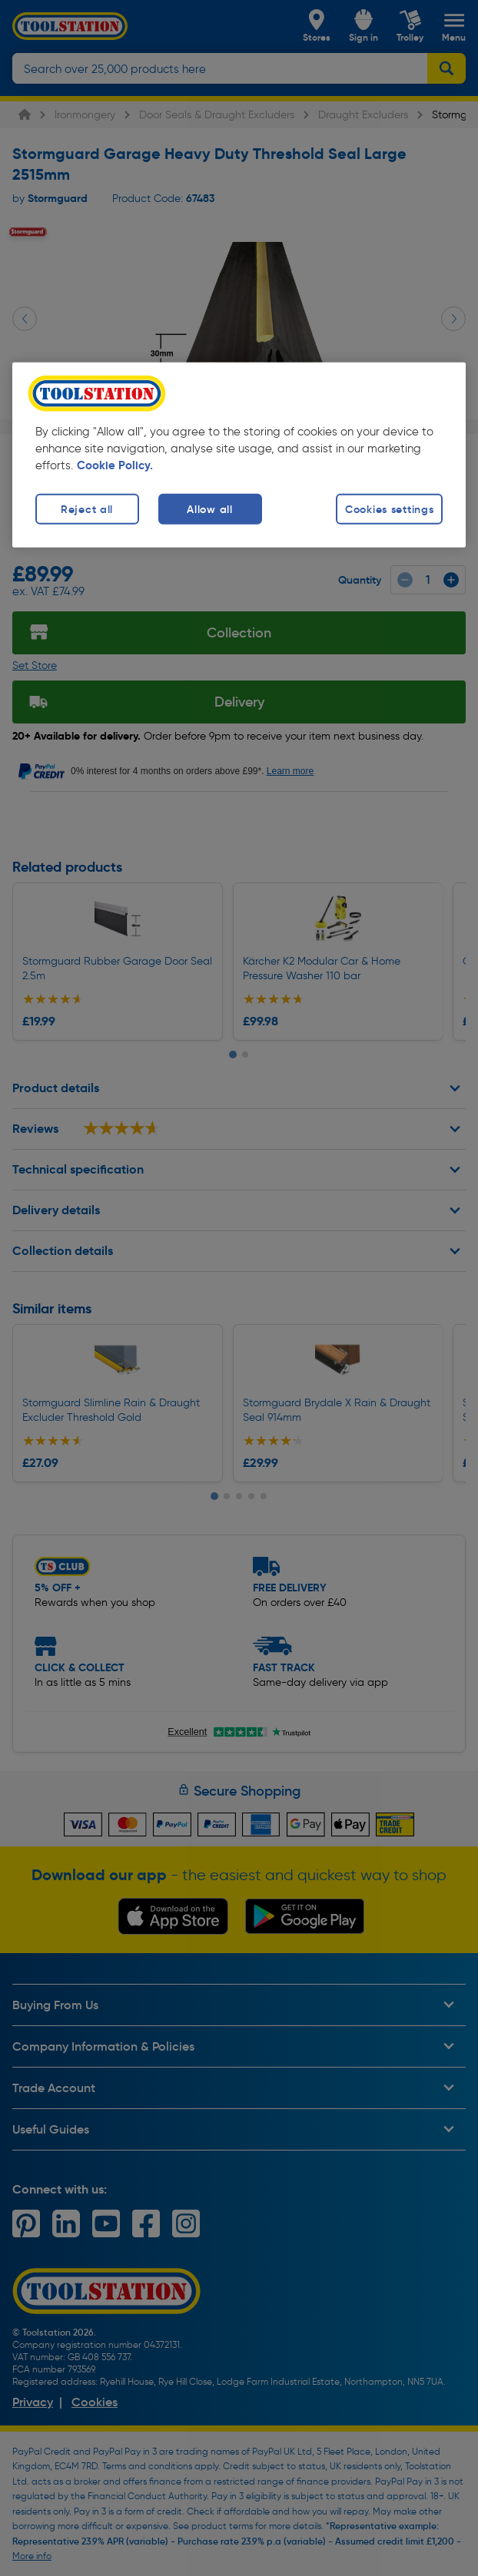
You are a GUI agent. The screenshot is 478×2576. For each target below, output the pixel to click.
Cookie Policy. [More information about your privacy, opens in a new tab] (115, 465)
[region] (239, 455)
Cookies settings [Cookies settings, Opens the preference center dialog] (389, 509)
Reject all (87, 509)
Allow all (209, 509)
